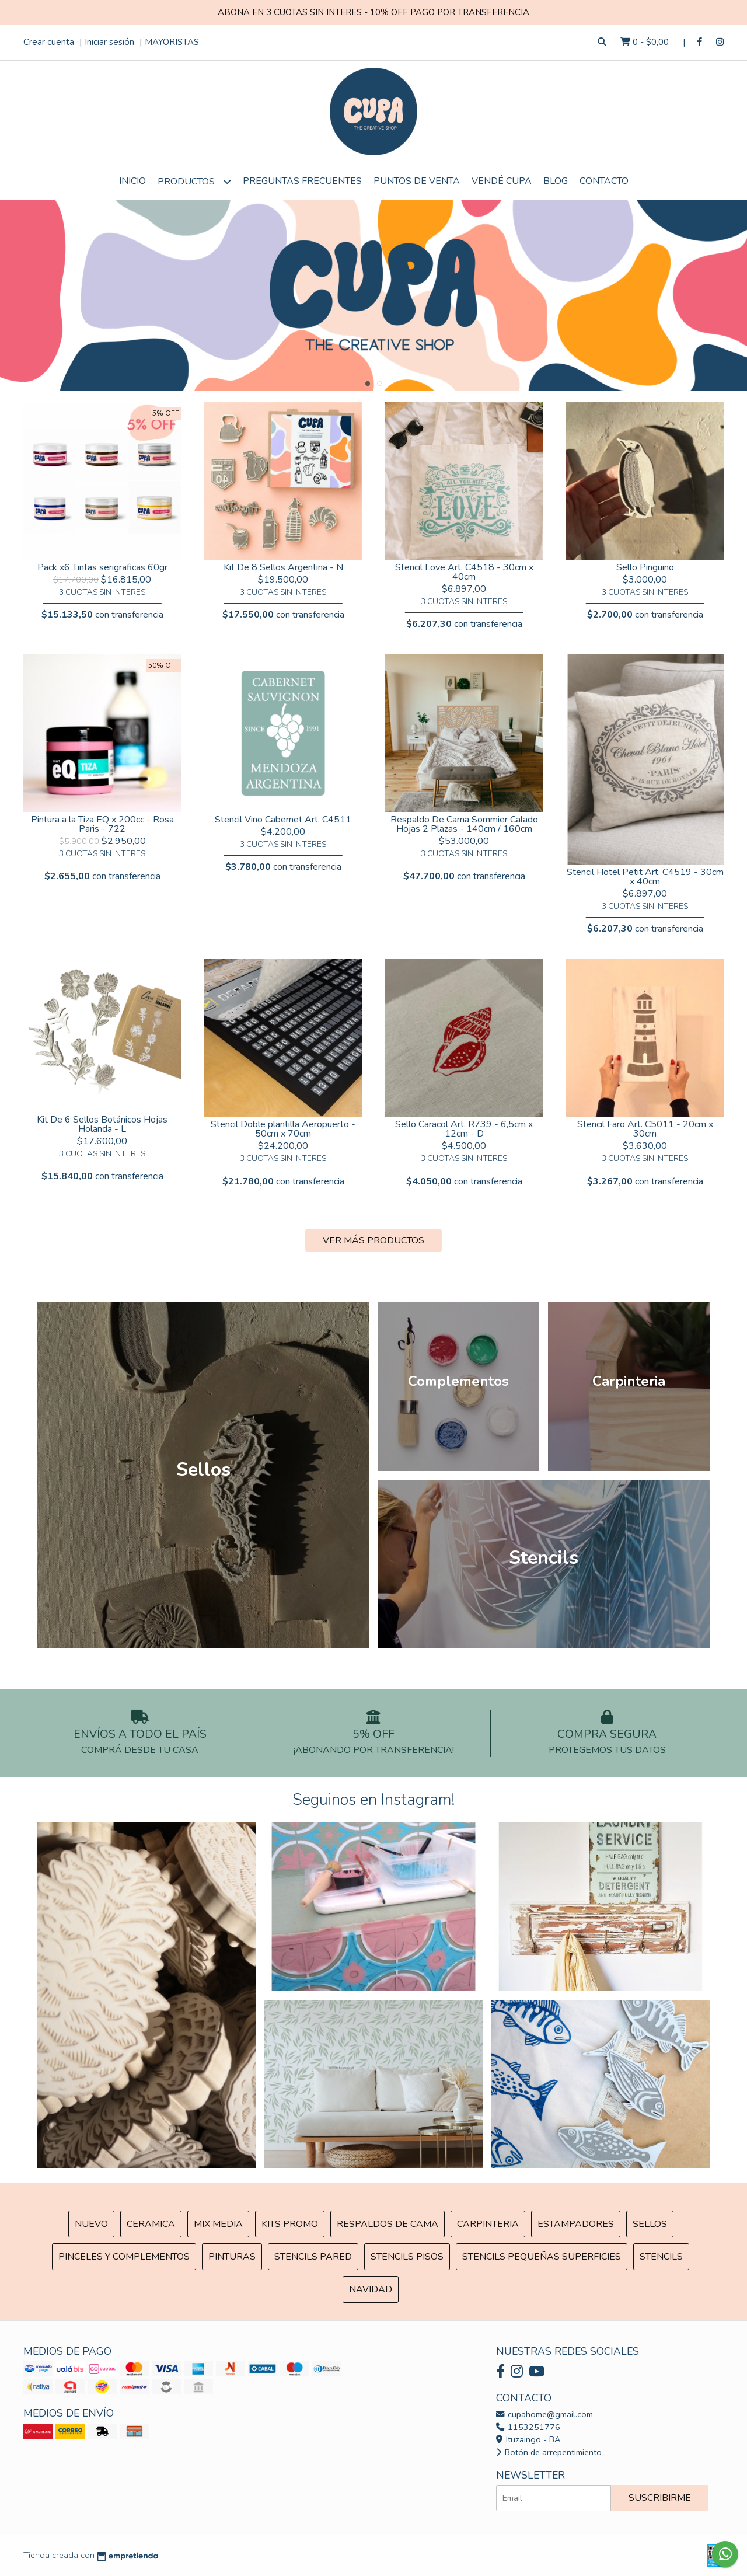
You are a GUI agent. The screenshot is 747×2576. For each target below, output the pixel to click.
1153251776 (528, 2427)
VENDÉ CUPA (502, 181)
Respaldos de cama (387, 2224)
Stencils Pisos (407, 2256)
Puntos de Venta (417, 181)
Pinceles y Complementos (124, 2256)
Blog (555, 181)
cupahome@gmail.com (544, 2414)
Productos (194, 181)
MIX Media (218, 2224)
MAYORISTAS (172, 42)
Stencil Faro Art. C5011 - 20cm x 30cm (645, 1129)
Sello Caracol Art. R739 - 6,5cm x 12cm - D (464, 1129)
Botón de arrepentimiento (549, 2452)
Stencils (661, 2256)
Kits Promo (289, 2224)
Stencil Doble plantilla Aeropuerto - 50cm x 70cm (283, 1129)
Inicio (132, 181)
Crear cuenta (48, 42)
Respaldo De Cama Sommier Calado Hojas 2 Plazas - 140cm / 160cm (464, 824)
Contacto (604, 181)
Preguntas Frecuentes (302, 181)
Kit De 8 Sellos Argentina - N (283, 567)
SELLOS (650, 2224)
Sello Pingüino (645, 567)
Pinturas (232, 2256)
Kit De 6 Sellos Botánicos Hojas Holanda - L (102, 1124)
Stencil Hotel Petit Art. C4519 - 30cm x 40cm (645, 877)
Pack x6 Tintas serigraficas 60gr (102, 567)
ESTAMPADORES (575, 2224)
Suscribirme (660, 2497)
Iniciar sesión (109, 42)
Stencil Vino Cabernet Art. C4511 (283, 819)
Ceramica (151, 2224)
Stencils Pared (313, 2256)
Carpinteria (488, 2224)
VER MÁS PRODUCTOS (373, 1240)
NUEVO (91, 2224)
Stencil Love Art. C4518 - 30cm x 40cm (464, 572)
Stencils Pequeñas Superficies (541, 2256)
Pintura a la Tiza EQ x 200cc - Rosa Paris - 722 (102, 824)
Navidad (370, 2289)
